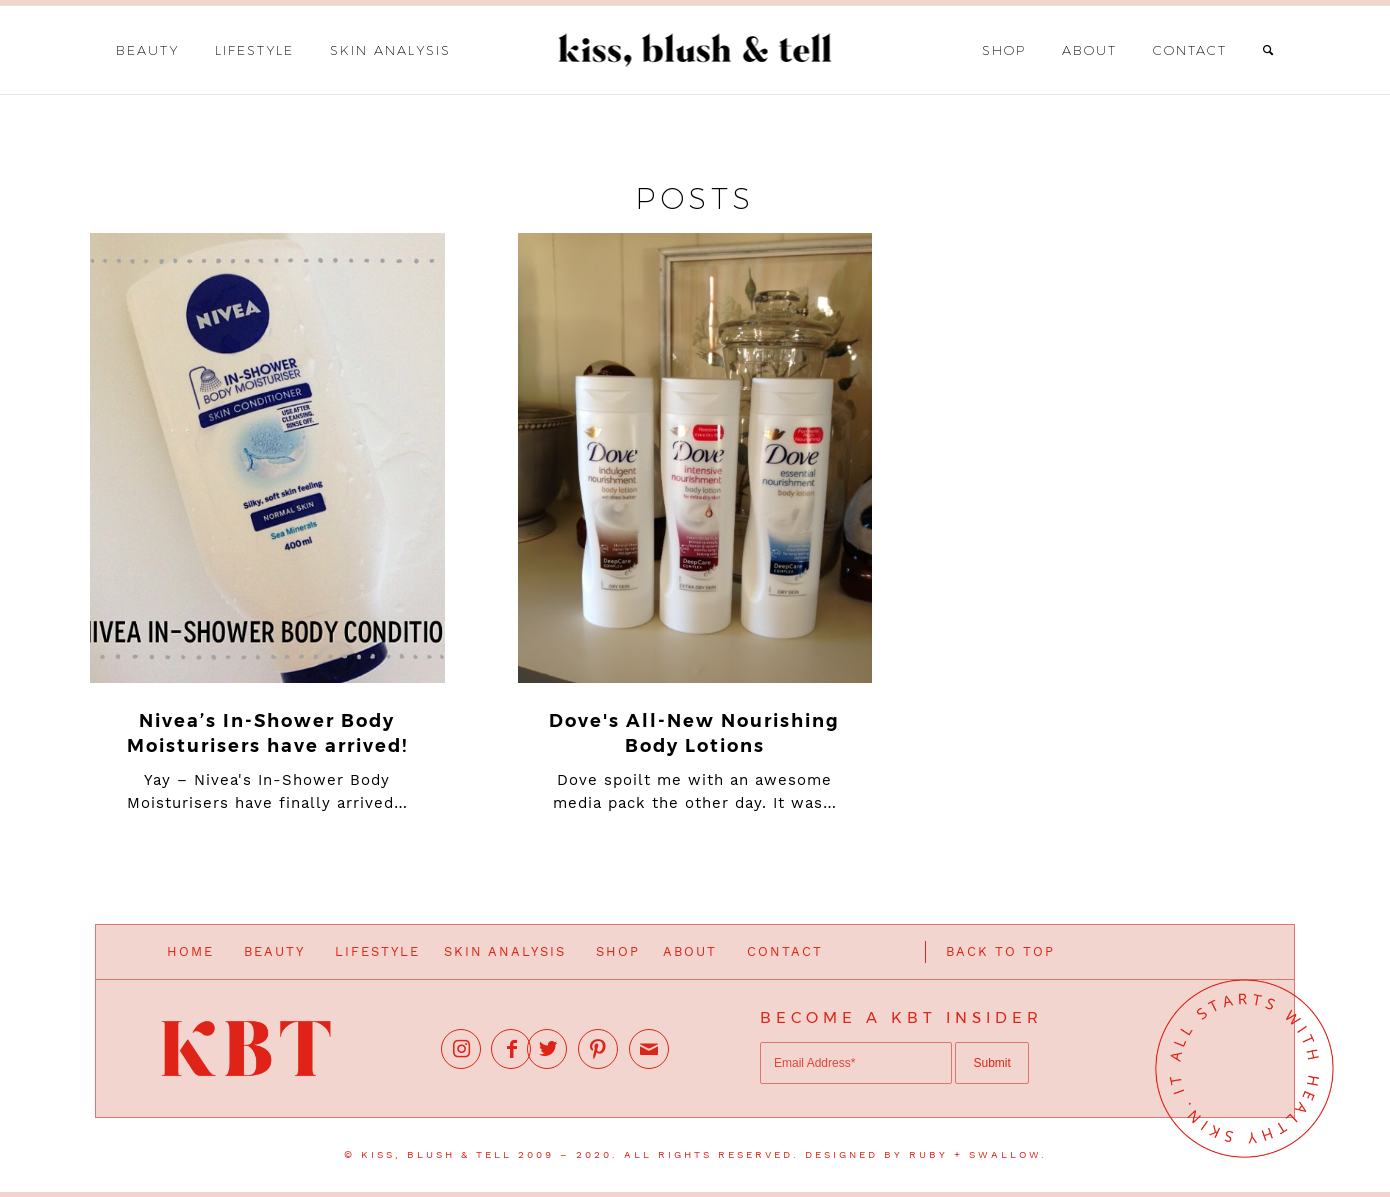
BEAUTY (274, 951)
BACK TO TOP (1000, 951)
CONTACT (785, 951)
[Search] (1269, 50)
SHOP (618, 951)
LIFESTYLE (377, 951)
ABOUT (690, 951)
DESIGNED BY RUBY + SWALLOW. (926, 1154)
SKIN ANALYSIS (505, 951)
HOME (190, 951)
